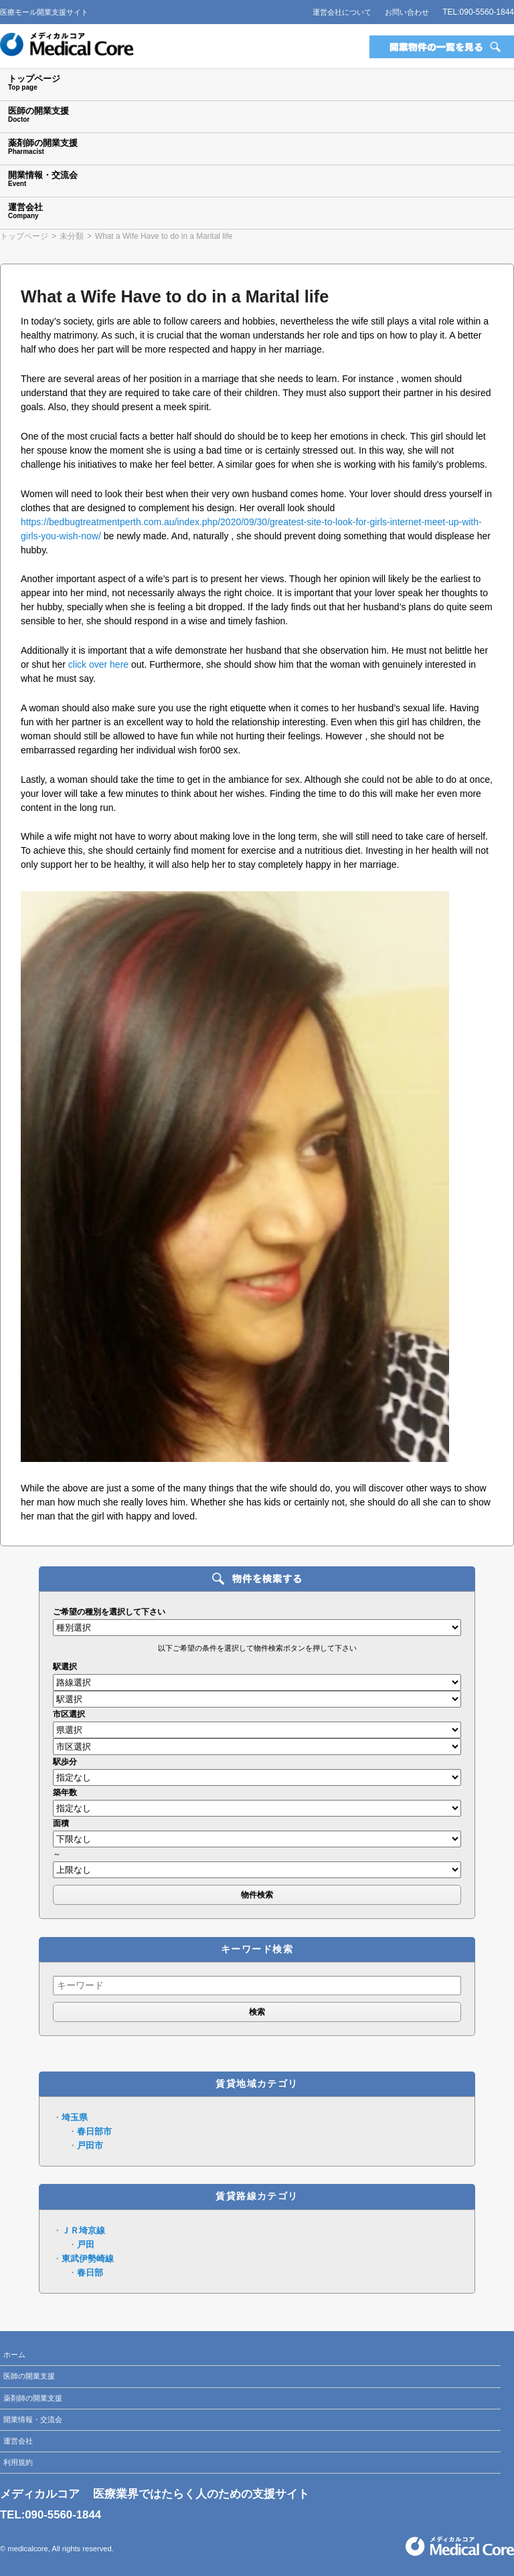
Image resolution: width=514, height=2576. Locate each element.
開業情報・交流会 (32, 2419)
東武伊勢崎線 (88, 2258)
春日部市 (94, 2131)
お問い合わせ (407, 12)
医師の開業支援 (29, 2376)
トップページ (24, 236)
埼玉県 (75, 2117)
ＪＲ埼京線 (83, 2230)
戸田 (85, 2244)
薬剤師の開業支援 (32, 2398)
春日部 (90, 2273)
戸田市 (90, 2145)
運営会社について (342, 12)
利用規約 (18, 2462)
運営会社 (18, 2441)
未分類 (72, 236)
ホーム (14, 2355)
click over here (98, 664)
